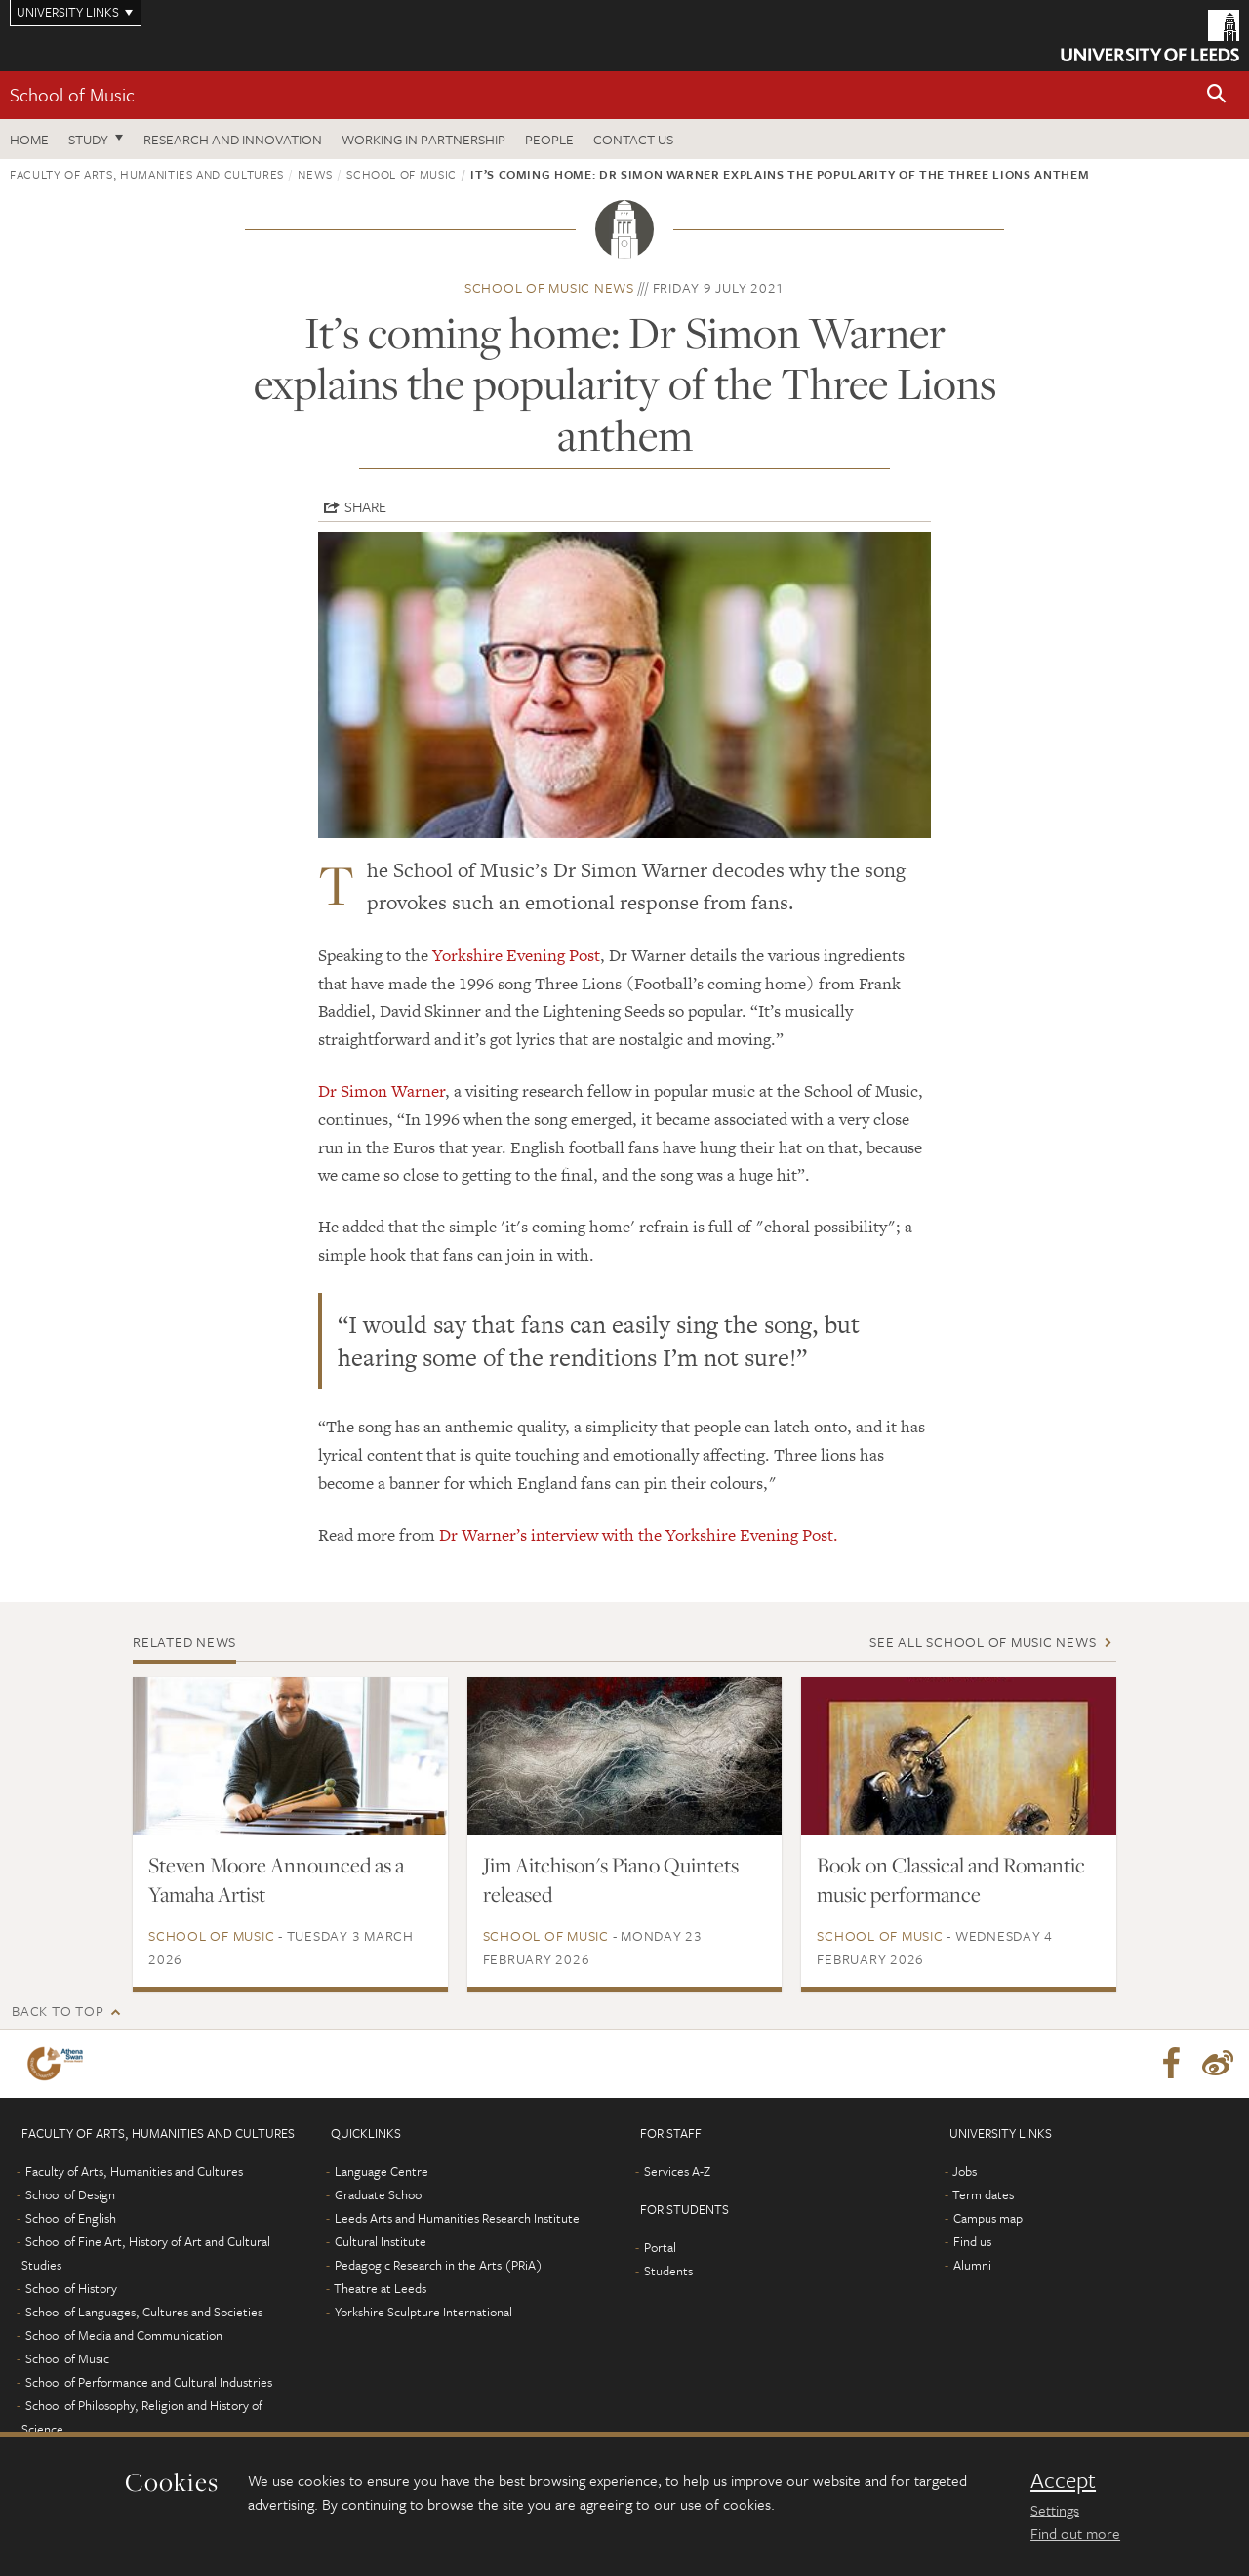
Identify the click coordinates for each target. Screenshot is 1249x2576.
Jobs (964, 2171)
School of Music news (549, 287)
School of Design (70, 2194)
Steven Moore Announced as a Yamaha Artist (276, 1879)
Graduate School (379, 2194)
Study (88, 139)
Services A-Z (677, 2171)
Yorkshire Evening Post (516, 955)
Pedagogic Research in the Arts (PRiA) (439, 2264)
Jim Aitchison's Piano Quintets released (611, 1879)
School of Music (72, 94)
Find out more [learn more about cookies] (1075, 2533)
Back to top (57, 2010)
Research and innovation (232, 139)
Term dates (983, 2194)
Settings (1054, 2509)
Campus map (988, 2218)
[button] (1216, 95)
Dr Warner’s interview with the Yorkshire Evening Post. (638, 1535)
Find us (972, 2241)
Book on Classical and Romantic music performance (951, 1879)
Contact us (633, 139)
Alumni (972, 2264)
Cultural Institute (380, 2241)
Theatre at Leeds (380, 2288)
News (315, 173)
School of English (70, 2218)
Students (668, 2270)
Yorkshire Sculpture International (423, 2311)
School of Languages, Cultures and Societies (143, 2311)
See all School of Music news (982, 1641)
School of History (71, 2288)
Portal (660, 2247)
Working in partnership (423, 139)
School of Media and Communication (123, 2335)
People (549, 139)
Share (365, 506)
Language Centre (381, 2171)
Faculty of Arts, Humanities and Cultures (147, 173)
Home (29, 139)
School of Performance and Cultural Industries (148, 2382)
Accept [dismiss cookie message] (1063, 2480)
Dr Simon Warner (381, 1091)
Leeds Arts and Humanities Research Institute (457, 2218)
